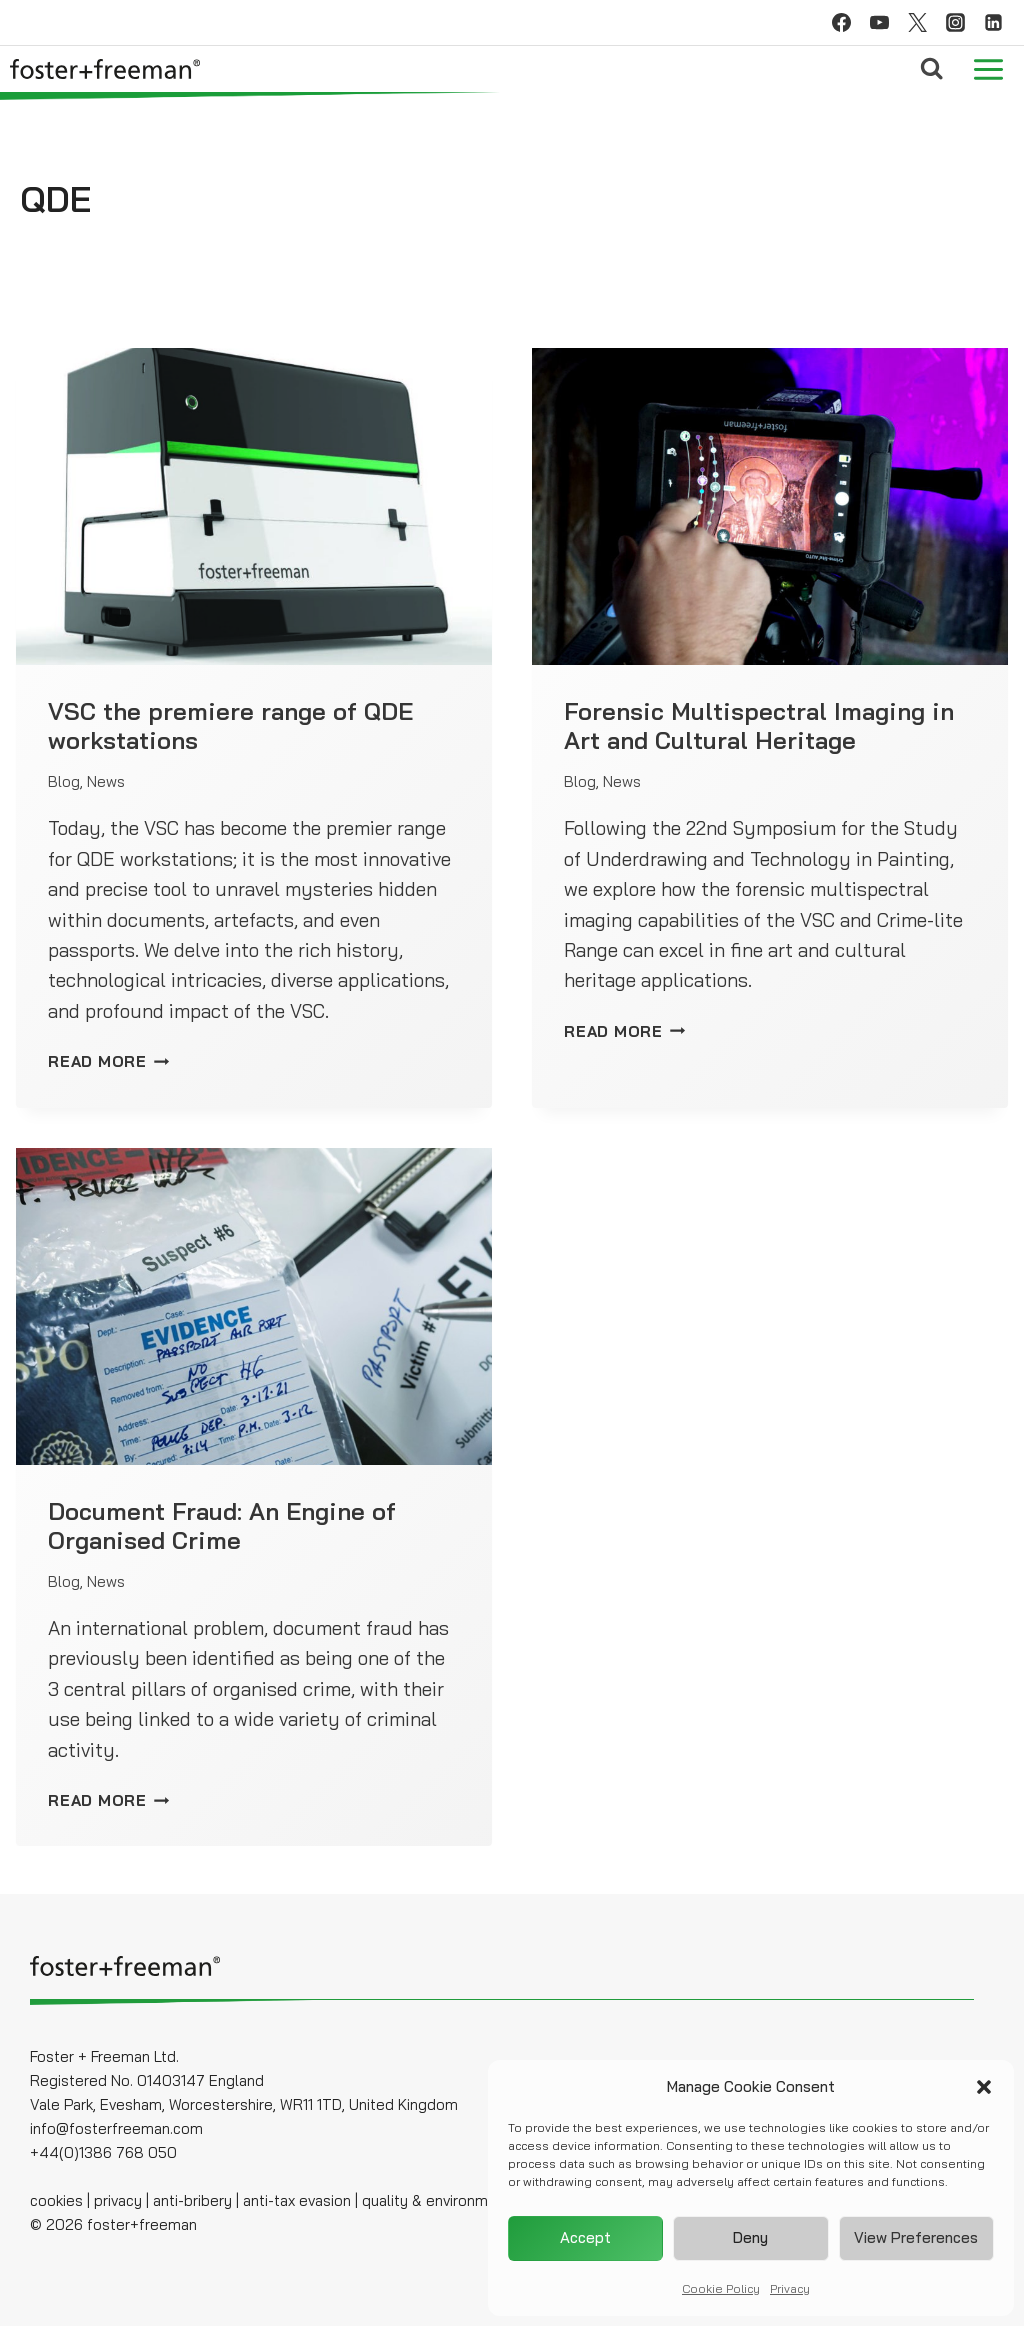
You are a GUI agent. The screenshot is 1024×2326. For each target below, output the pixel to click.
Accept (585, 2237)
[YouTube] (879, 23)
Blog (64, 781)
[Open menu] (988, 69)
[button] (984, 2087)
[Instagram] (955, 23)
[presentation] (254, 506)
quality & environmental (442, 2200)
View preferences (916, 2237)
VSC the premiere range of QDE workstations (230, 725)
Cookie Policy (721, 2288)
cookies (56, 2200)
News (106, 781)
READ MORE (109, 1061)
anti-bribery (192, 2200)
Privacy (790, 2288)
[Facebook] (841, 23)
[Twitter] (917, 23)
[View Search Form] (931, 68)
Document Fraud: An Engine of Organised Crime (222, 1525)
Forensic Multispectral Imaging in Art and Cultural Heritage (759, 725)
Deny (750, 2237)
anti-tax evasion (295, 2200)
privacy (118, 2200)
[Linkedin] (993, 23)
